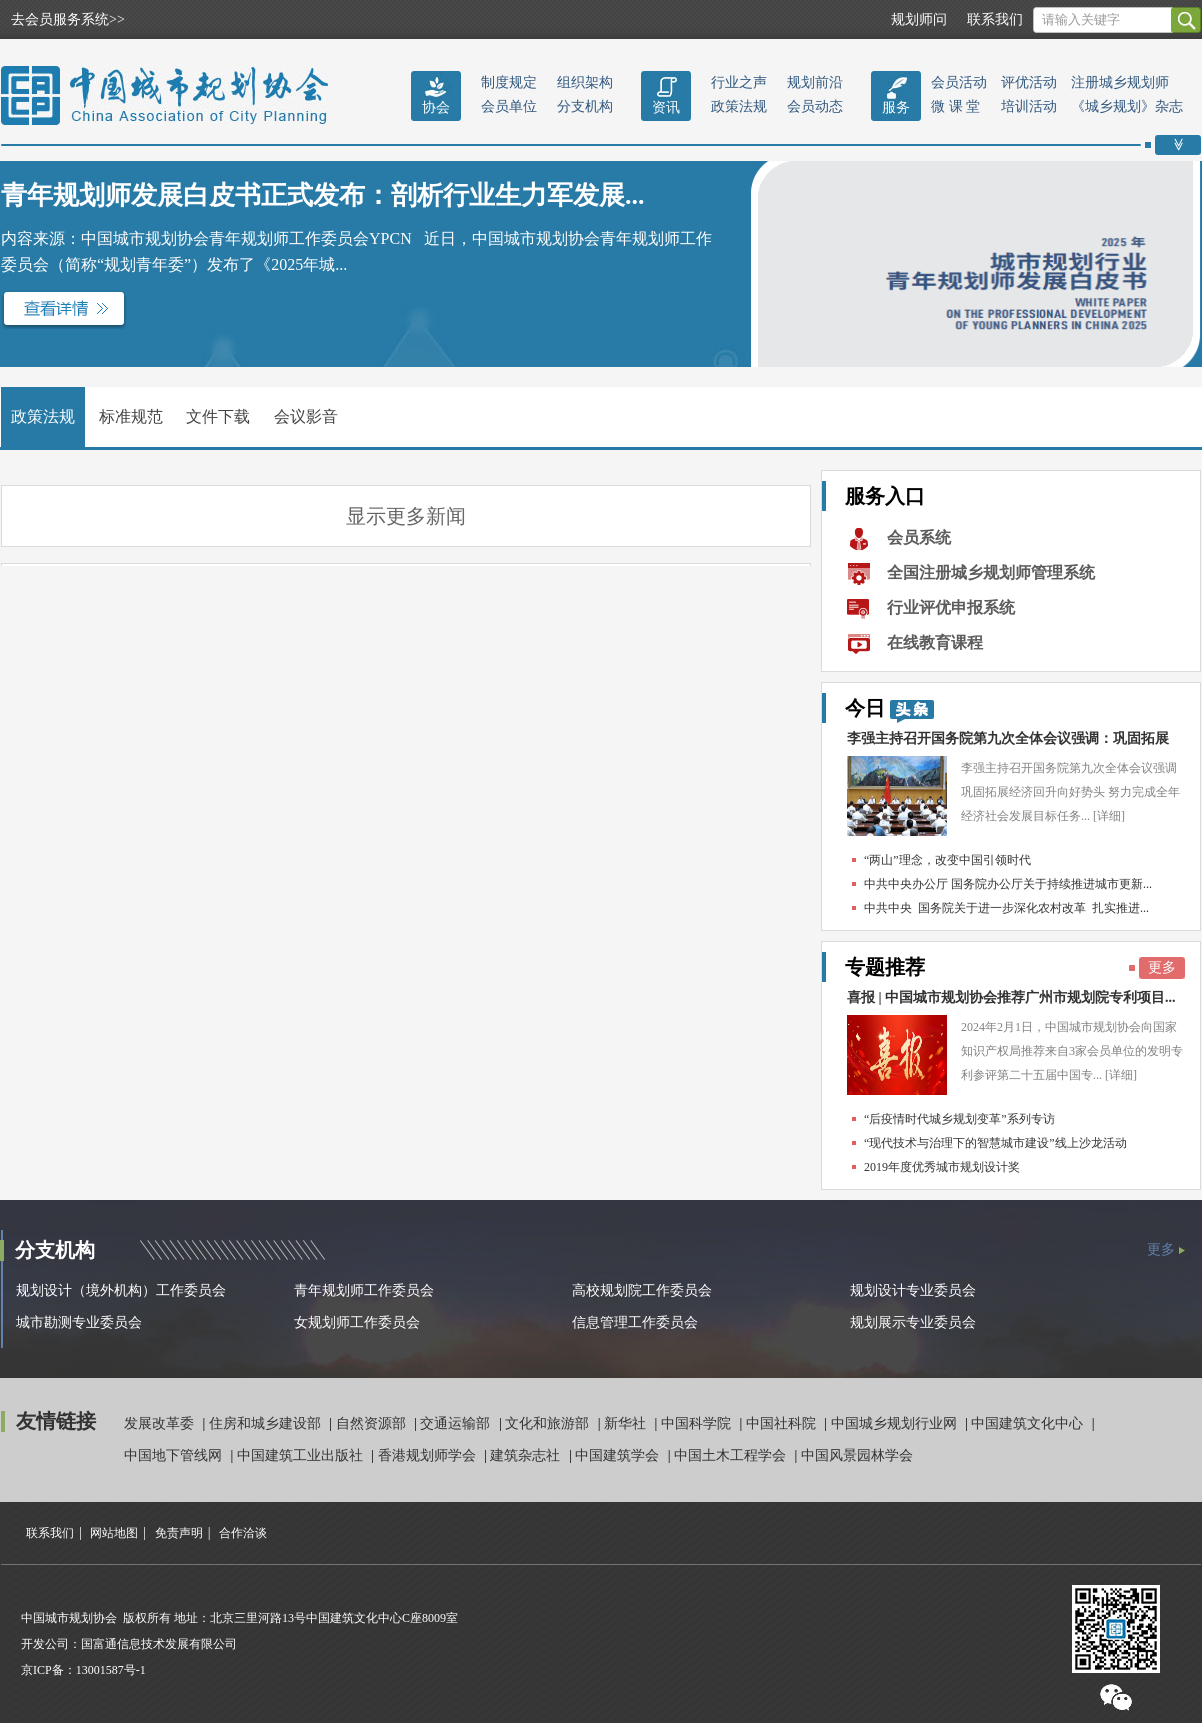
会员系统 (919, 537)
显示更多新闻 (406, 516)
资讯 (666, 107)
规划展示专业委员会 (913, 1322)
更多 (1162, 967)
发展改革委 (161, 1423)
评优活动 (1029, 82)
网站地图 (114, 1533)
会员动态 (815, 106)
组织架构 (585, 82)
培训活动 (1029, 106)
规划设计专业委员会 (913, 1290)
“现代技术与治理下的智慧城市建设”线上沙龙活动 (995, 1143)
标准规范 (131, 416)
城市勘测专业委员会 (79, 1322)
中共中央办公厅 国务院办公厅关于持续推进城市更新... (1008, 884)
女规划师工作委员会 (357, 1322)
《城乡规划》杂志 (1127, 106)
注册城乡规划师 (1120, 82)
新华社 (627, 1423)
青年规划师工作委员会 (364, 1290)
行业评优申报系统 (951, 607)
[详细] (1109, 816)
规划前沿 (815, 82)
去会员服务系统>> (68, 19)
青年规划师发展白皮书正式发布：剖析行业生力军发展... (323, 195)
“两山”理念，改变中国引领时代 (947, 860)
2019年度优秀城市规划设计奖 (942, 1167)
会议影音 (306, 416)
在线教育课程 (935, 642)
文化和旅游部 (549, 1423)
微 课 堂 (955, 106)
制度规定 (509, 82)
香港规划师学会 (429, 1455)
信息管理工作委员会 (635, 1322)
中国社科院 (783, 1423)
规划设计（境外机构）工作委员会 (121, 1290)
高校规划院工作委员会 (642, 1290)
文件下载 (218, 416)
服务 (896, 107)
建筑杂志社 (527, 1455)
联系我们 (995, 19)
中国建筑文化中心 (1029, 1423)
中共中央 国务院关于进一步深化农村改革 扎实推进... (1006, 908)
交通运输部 (457, 1423)
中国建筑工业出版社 (302, 1455)
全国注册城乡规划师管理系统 (991, 572)
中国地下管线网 (175, 1455)
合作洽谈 (243, 1533)
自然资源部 (373, 1423)
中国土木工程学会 (732, 1455)
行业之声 (739, 82)
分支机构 (585, 106)
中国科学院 (698, 1423)
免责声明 (179, 1533)
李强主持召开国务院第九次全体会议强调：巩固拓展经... (1008, 743)
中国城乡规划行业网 (896, 1423)
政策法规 (739, 106)
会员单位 (509, 106)
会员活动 (959, 82)
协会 (436, 107)
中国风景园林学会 (857, 1455)
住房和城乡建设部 (267, 1423)
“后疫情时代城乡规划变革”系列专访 (959, 1119)
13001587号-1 (111, 1670)
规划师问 (919, 19)
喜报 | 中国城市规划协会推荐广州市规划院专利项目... (1011, 997)
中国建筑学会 (619, 1455)
